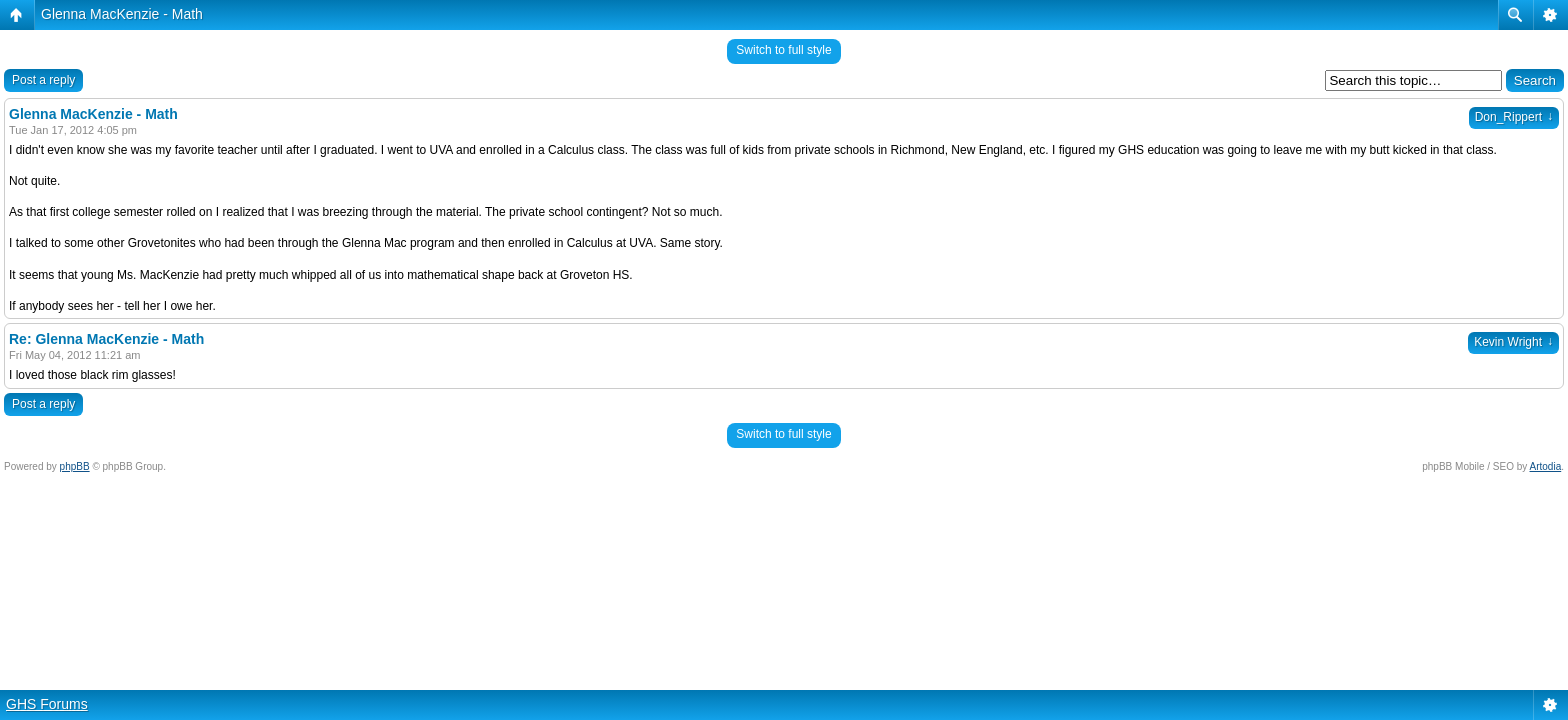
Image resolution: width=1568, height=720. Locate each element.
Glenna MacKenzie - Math (122, 14)
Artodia (1546, 466)
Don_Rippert (1514, 117)
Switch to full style (783, 50)
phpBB (75, 466)
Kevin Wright (1513, 342)
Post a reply (43, 80)
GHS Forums (47, 704)
